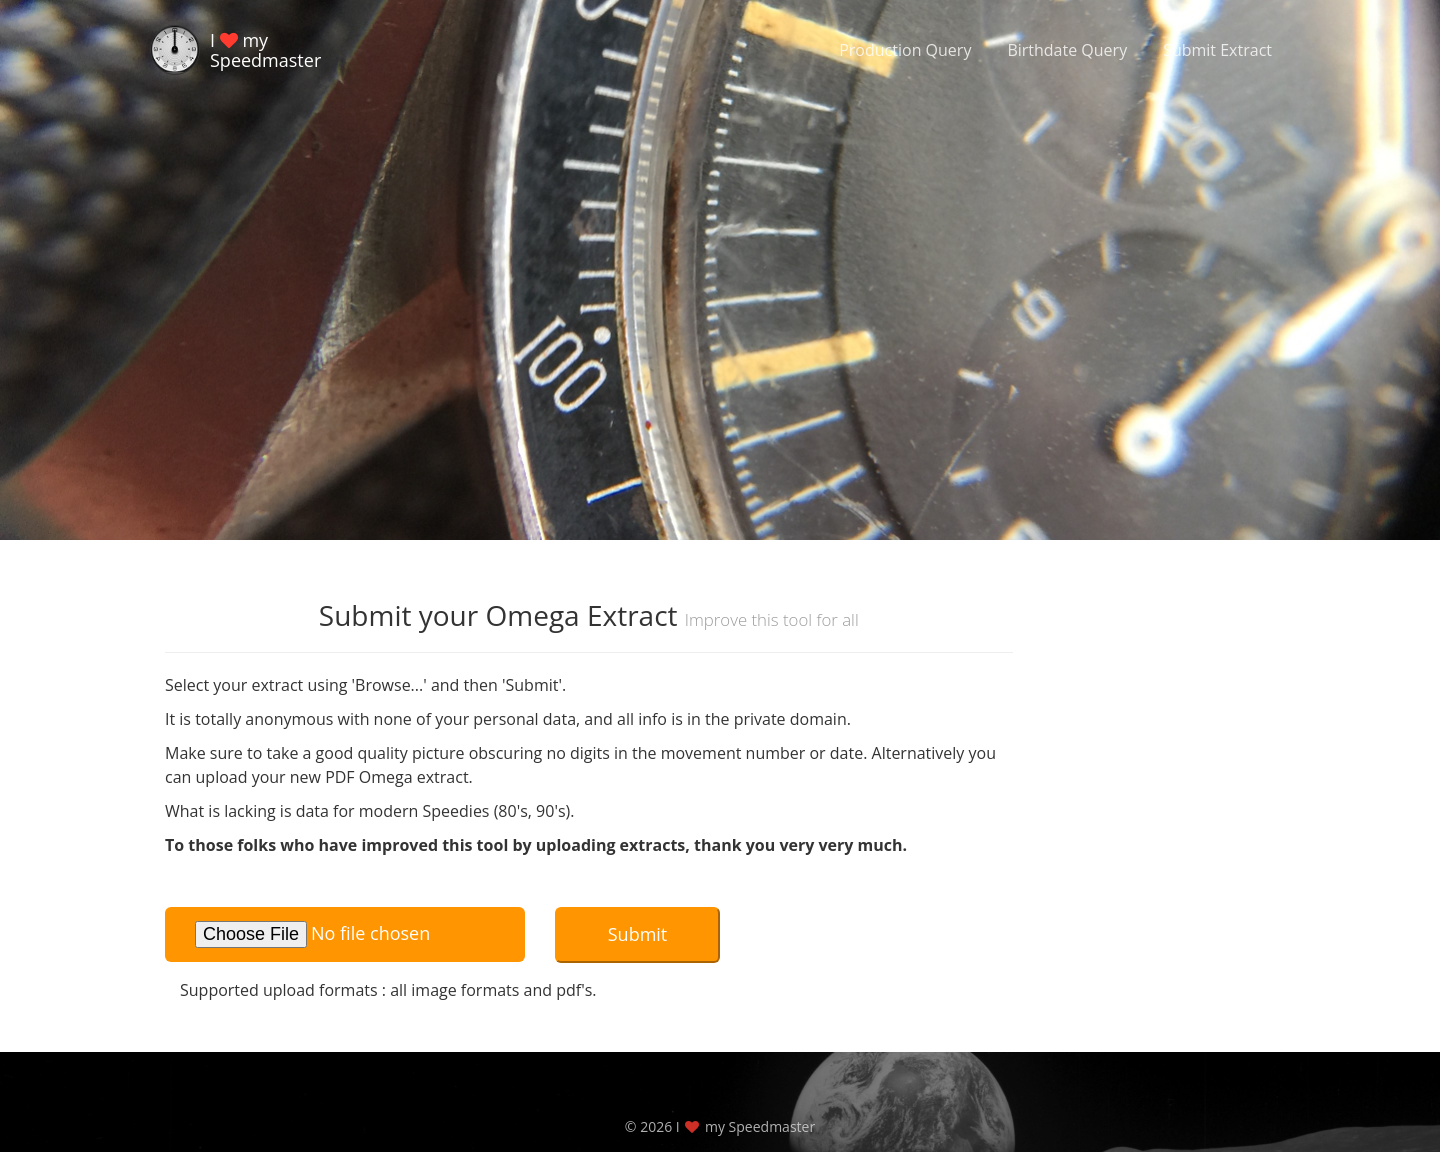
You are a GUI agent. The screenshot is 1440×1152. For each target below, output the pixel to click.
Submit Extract (1217, 50)
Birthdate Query (1067, 50)
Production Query (905, 50)
